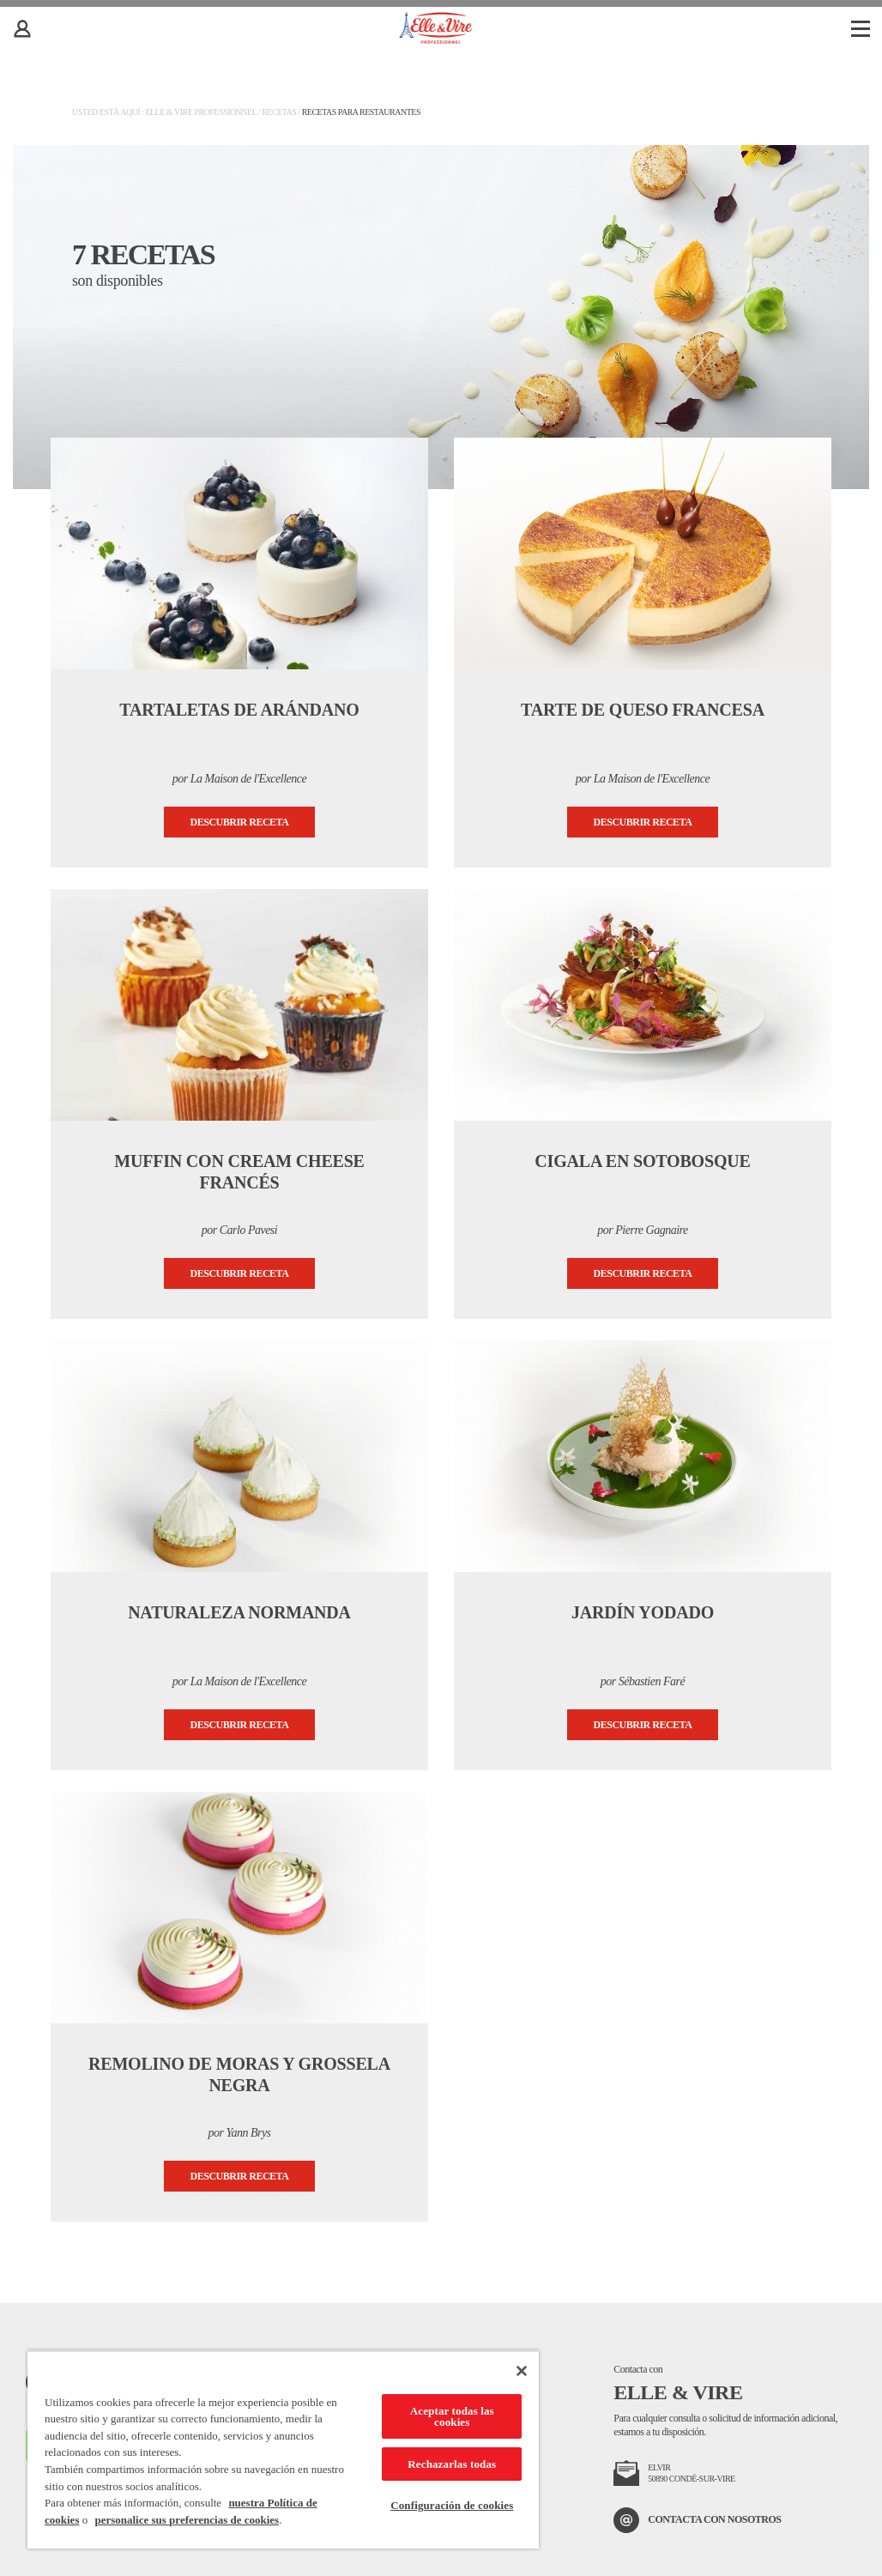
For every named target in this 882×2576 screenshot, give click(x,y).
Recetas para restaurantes (361, 112)
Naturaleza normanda (239, 1612)
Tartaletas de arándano (239, 709)
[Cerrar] (522, 2371)
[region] (283, 2449)
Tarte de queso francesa (642, 709)
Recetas (279, 112)
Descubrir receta (239, 822)
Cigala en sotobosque (642, 1161)
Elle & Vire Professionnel (200, 112)
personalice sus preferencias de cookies (186, 2519)
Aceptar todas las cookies (452, 2416)
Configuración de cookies (451, 2505)
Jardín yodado (642, 1612)
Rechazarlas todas (452, 2464)
